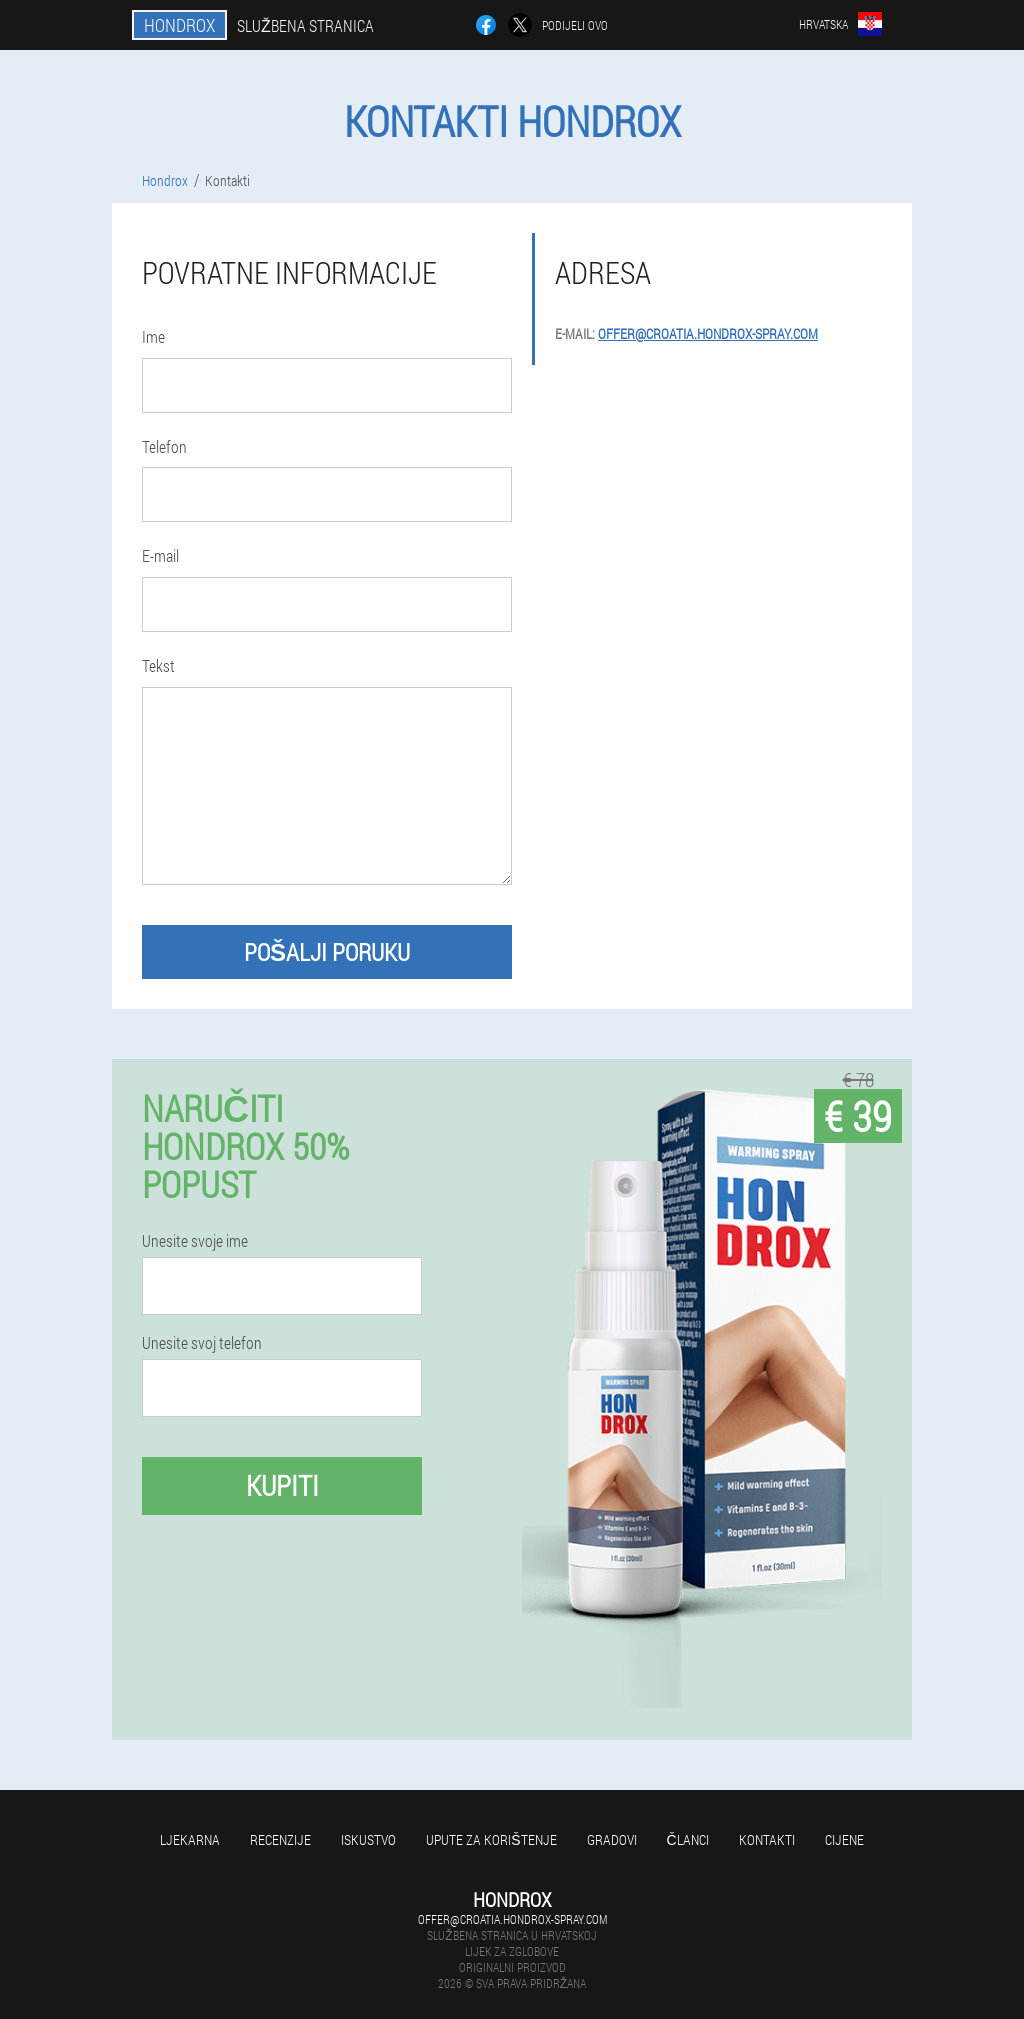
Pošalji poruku (327, 952)
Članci (688, 1839)
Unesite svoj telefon (202, 1343)
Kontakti (767, 1839)
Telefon (164, 446)
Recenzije (280, 1839)
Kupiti (282, 1485)
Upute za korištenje (491, 1839)
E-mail (160, 555)
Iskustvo (368, 1839)
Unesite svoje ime (195, 1241)
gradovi (612, 1839)
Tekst (158, 665)
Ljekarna (190, 1839)
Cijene (844, 1839)
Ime (153, 336)
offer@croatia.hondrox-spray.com (708, 333)
